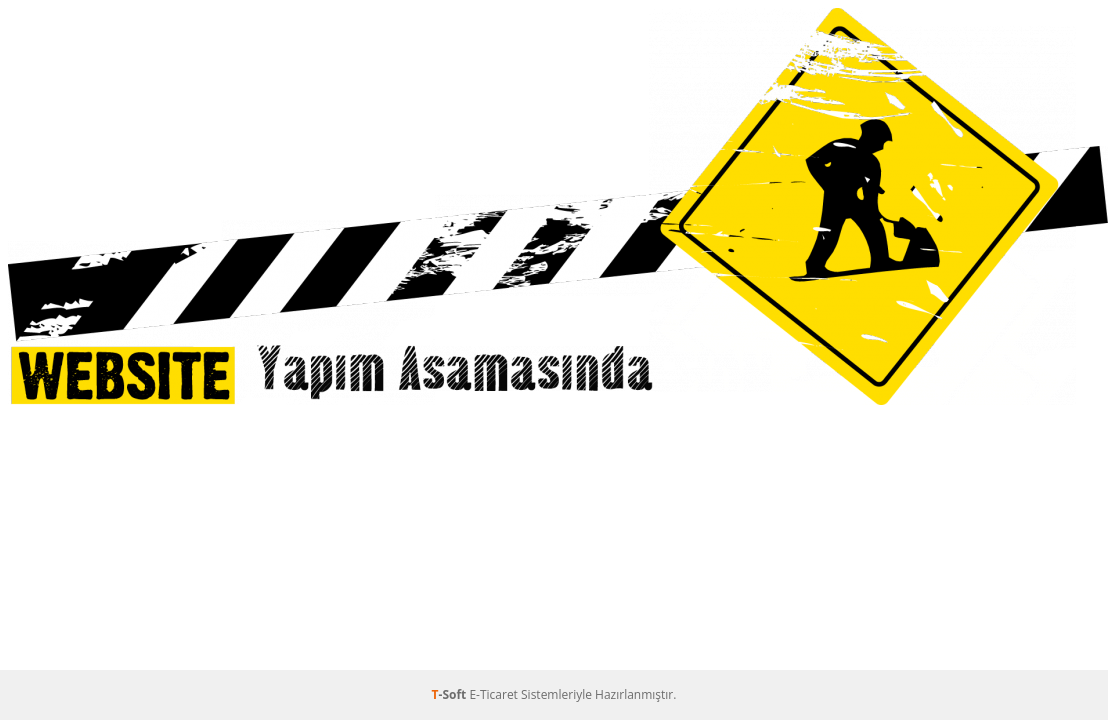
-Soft (451, 694)
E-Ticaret (493, 694)
